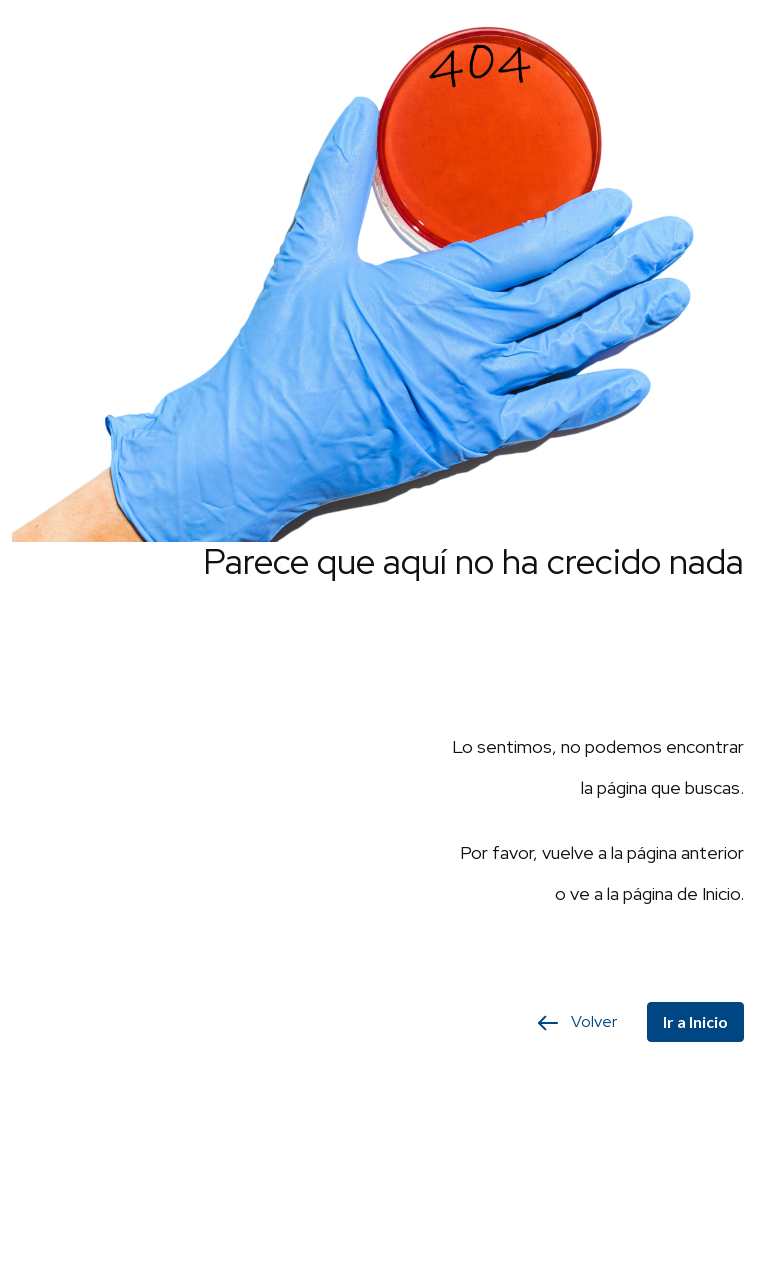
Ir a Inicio (695, 1021)
